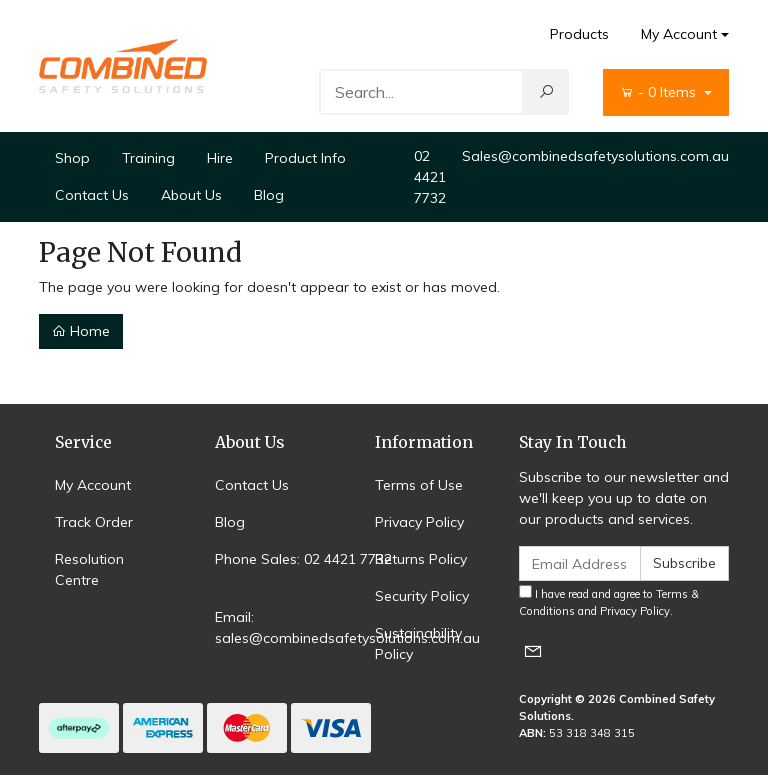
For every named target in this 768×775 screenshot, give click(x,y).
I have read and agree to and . (609, 601)
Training (148, 158)
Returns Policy (421, 559)
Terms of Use (419, 485)
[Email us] (533, 650)
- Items (660, 92)
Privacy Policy (419, 522)
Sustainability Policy (418, 643)
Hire (220, 158)
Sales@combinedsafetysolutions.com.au (595, 156)
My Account (93, 485)
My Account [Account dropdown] (679, 34)
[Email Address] (580, 563)
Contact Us (92, 195)
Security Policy (422, 596)
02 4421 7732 (430, 177)
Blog (269, 195)
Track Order (94, 522)
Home (81, 331)
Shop (72, 158)
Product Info (305, 158)
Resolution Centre (89, 569)
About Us (191, 195)
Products (579, 34)
